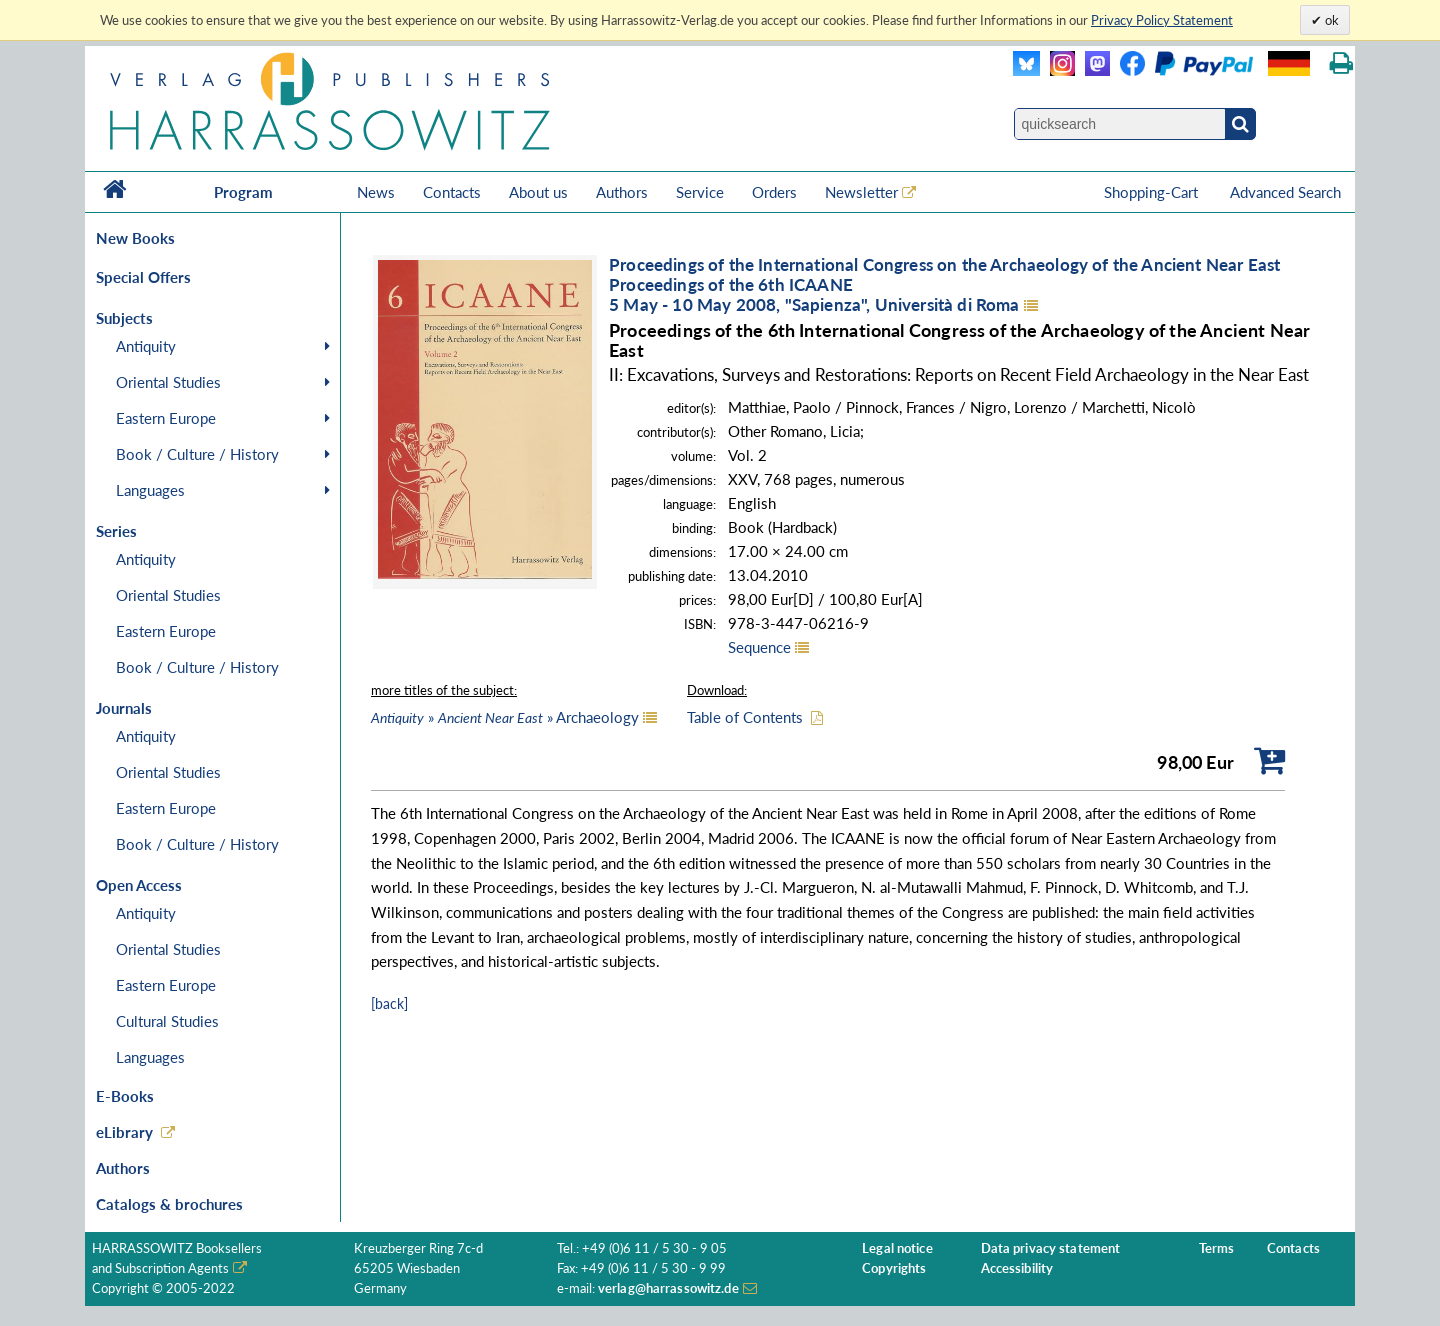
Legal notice (897, 1248)
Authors (622, 192)
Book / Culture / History (197, 454)
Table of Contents (745, 717)
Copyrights (894, 1268)
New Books (135, 238)
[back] (389, 1003)
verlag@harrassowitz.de (668, 1288)
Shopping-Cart (1153, 192)
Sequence (759, 647)
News (376, 192)
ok (1330, 20)
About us (538, 192)
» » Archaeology (505, 717)
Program (243, 192)
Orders (774, 192)
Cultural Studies (167, 1021)
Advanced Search (1285, 192)
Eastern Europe (166, 418)
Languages (150, 490)
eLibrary (124, 1132)
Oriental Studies (168, 382)
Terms (1217, 1248)
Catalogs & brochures (169, 1204)
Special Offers (143, 277)
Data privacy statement (1051, 1248)
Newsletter (861, 192)
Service (700, 192)
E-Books (125, 1096)
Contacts (452, 192)
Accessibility (1017, 1268)
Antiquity (146, 346)
